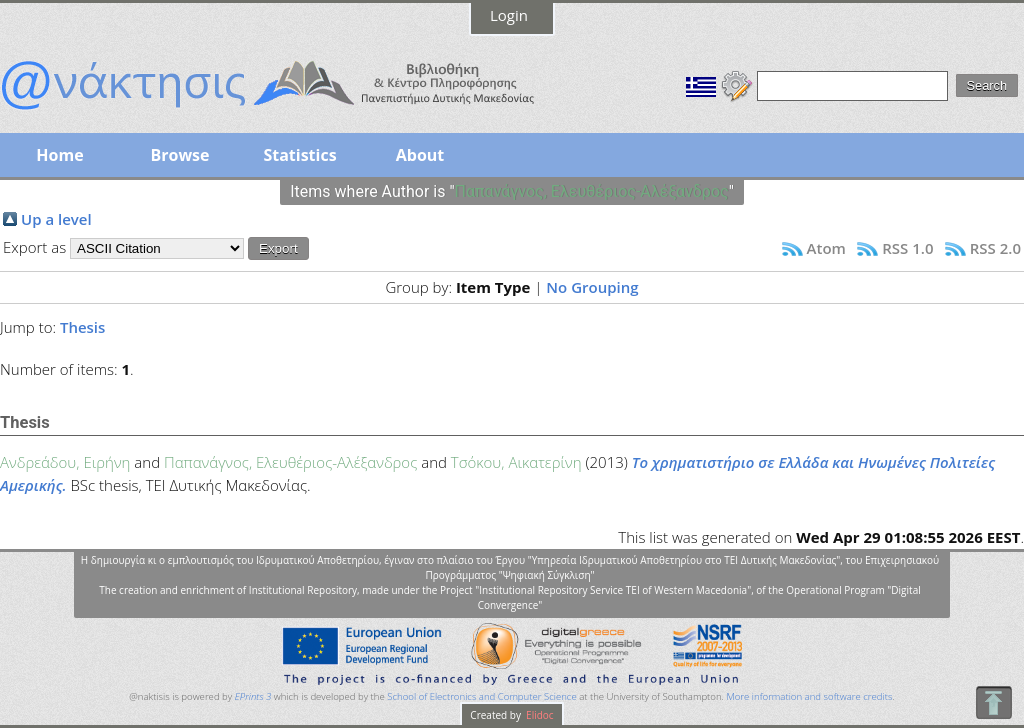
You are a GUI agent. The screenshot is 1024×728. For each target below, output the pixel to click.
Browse (179, 155)
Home (59, 155)
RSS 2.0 (995, 248)
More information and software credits (809, 696)
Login (509, 15)
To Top (993, 702)
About (420, 155)
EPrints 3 (253, 696)
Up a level (56, 219)
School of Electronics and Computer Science (481, 696)
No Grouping (592, 287)
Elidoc (539, 715)
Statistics (299, 155)
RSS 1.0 (907, 248)
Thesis (82, 327)
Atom (826, 248)
